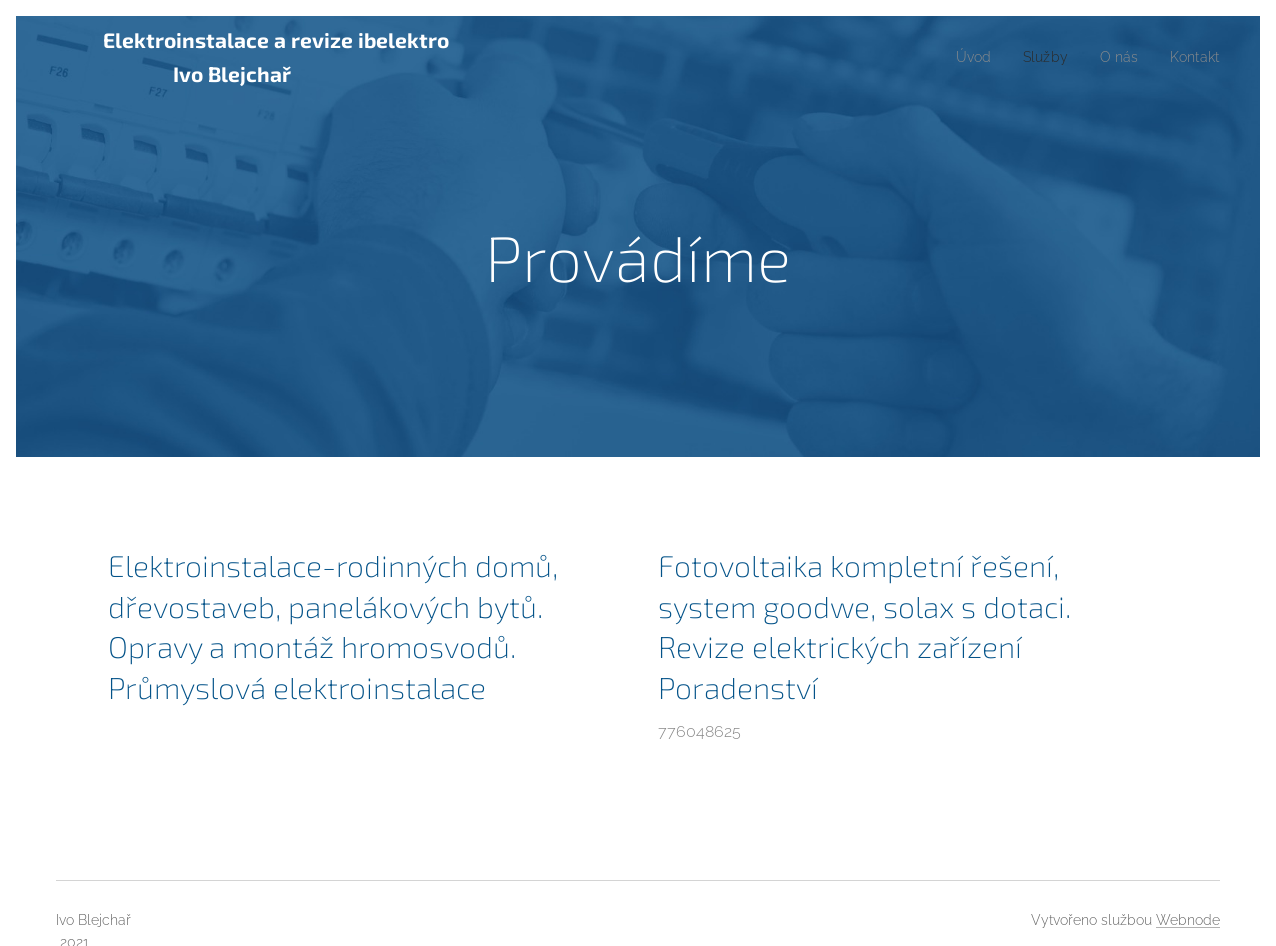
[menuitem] (960, 57)
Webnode (1188, 920)
